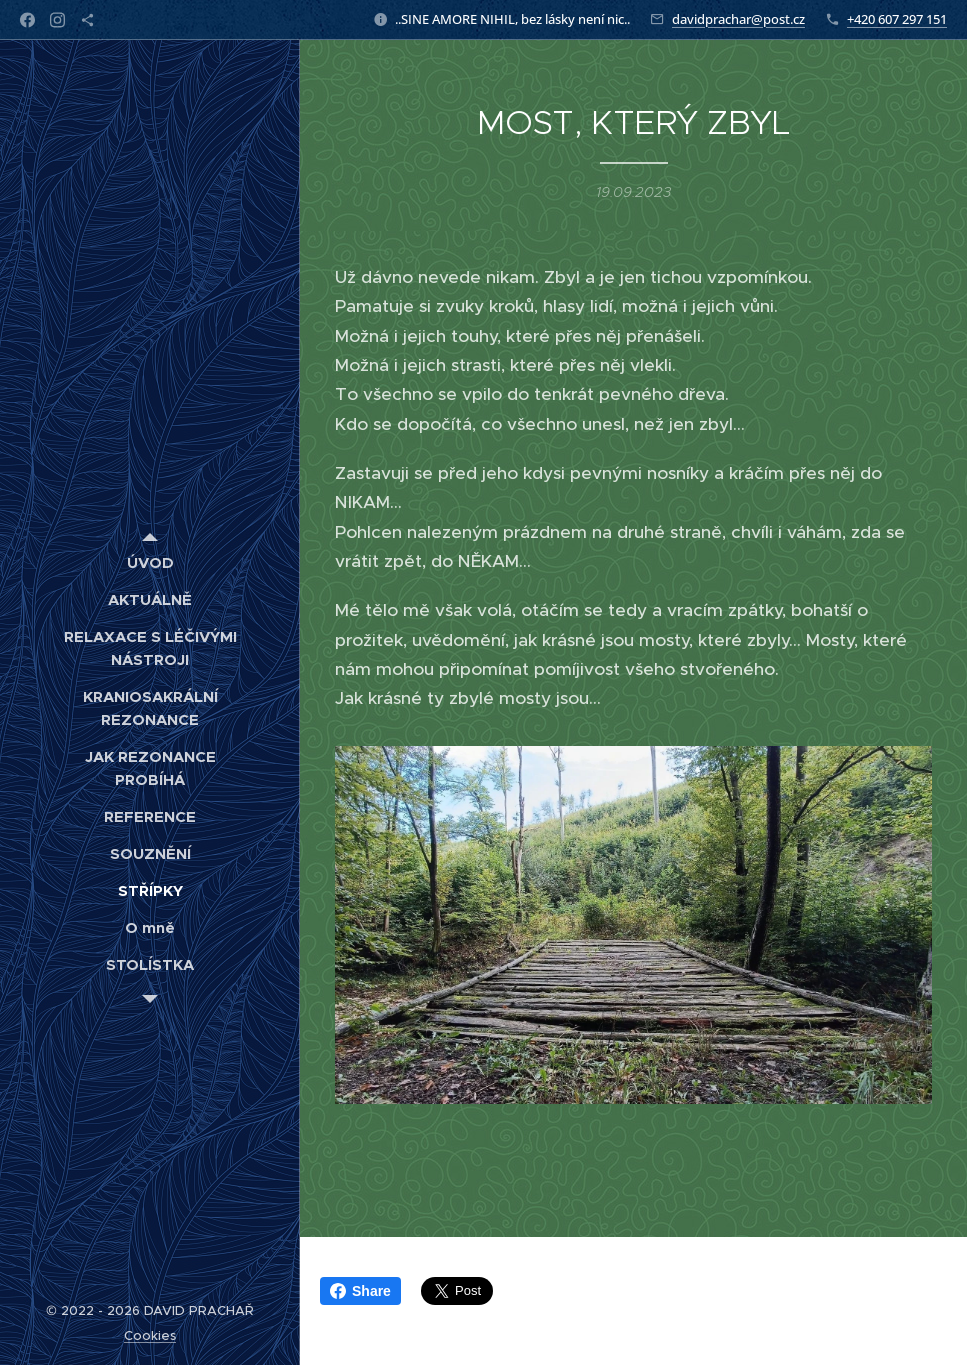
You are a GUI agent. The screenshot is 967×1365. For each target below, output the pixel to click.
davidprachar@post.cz (738, 19)
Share (360, 1291)
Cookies (150, 1335)
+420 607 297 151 (897, 19)
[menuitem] (150, 562)
